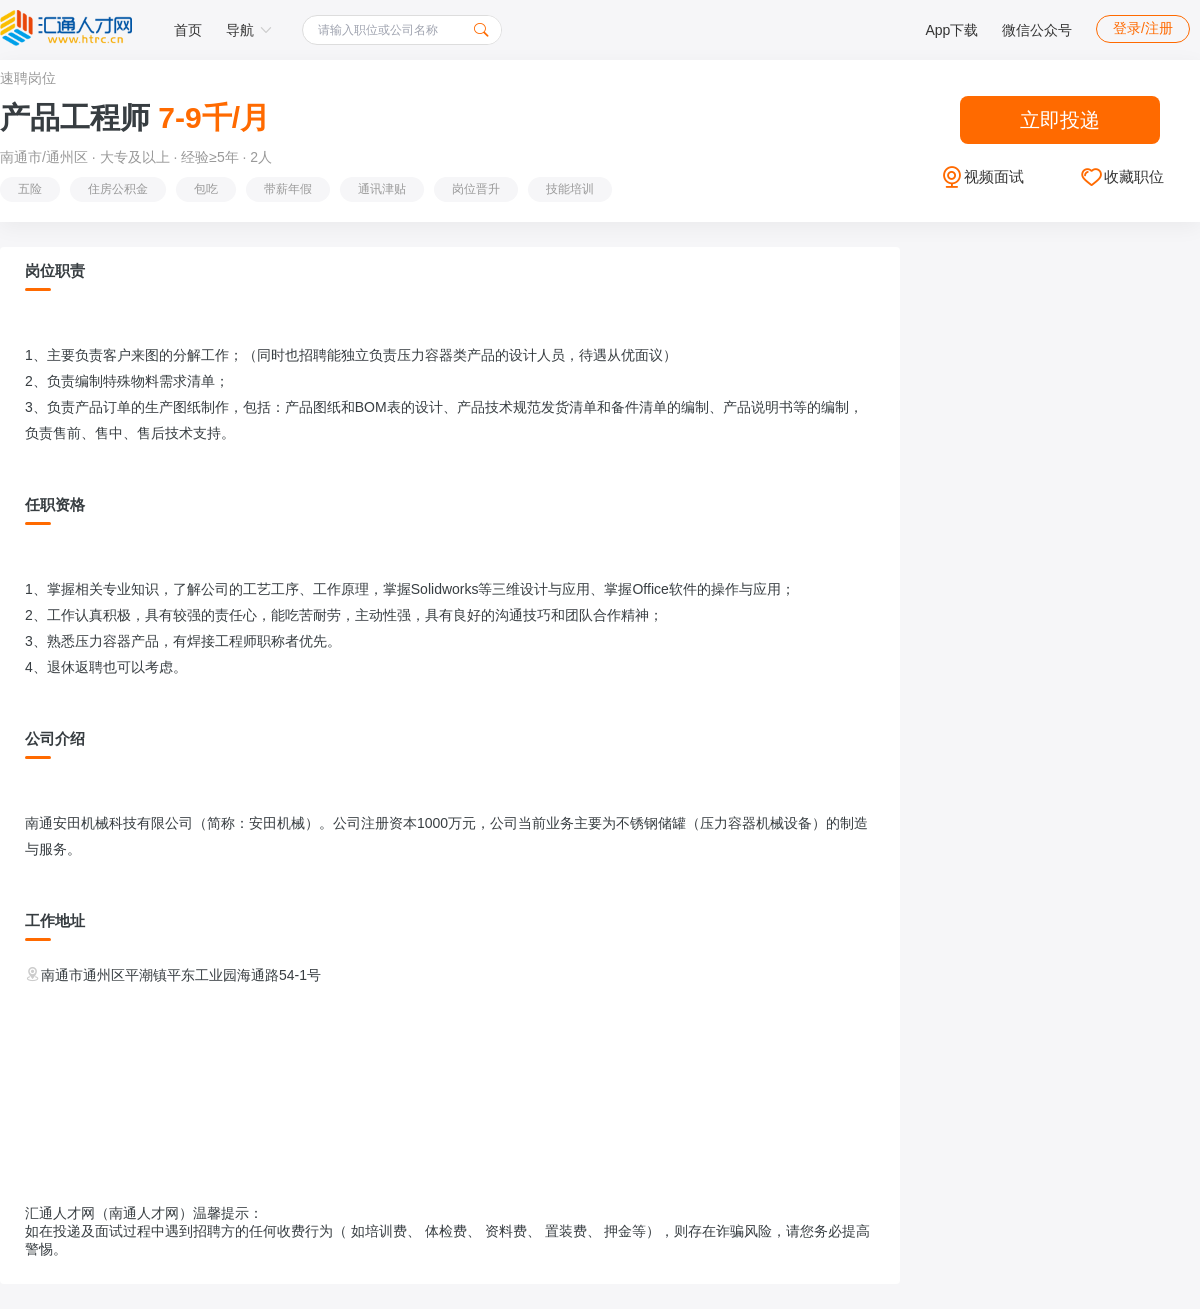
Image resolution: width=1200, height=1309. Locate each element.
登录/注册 (1143, 28)
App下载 (951, 30)
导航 (249, 30)
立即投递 (1060, 120)
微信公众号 (1037, 30)
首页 (188, 30)
